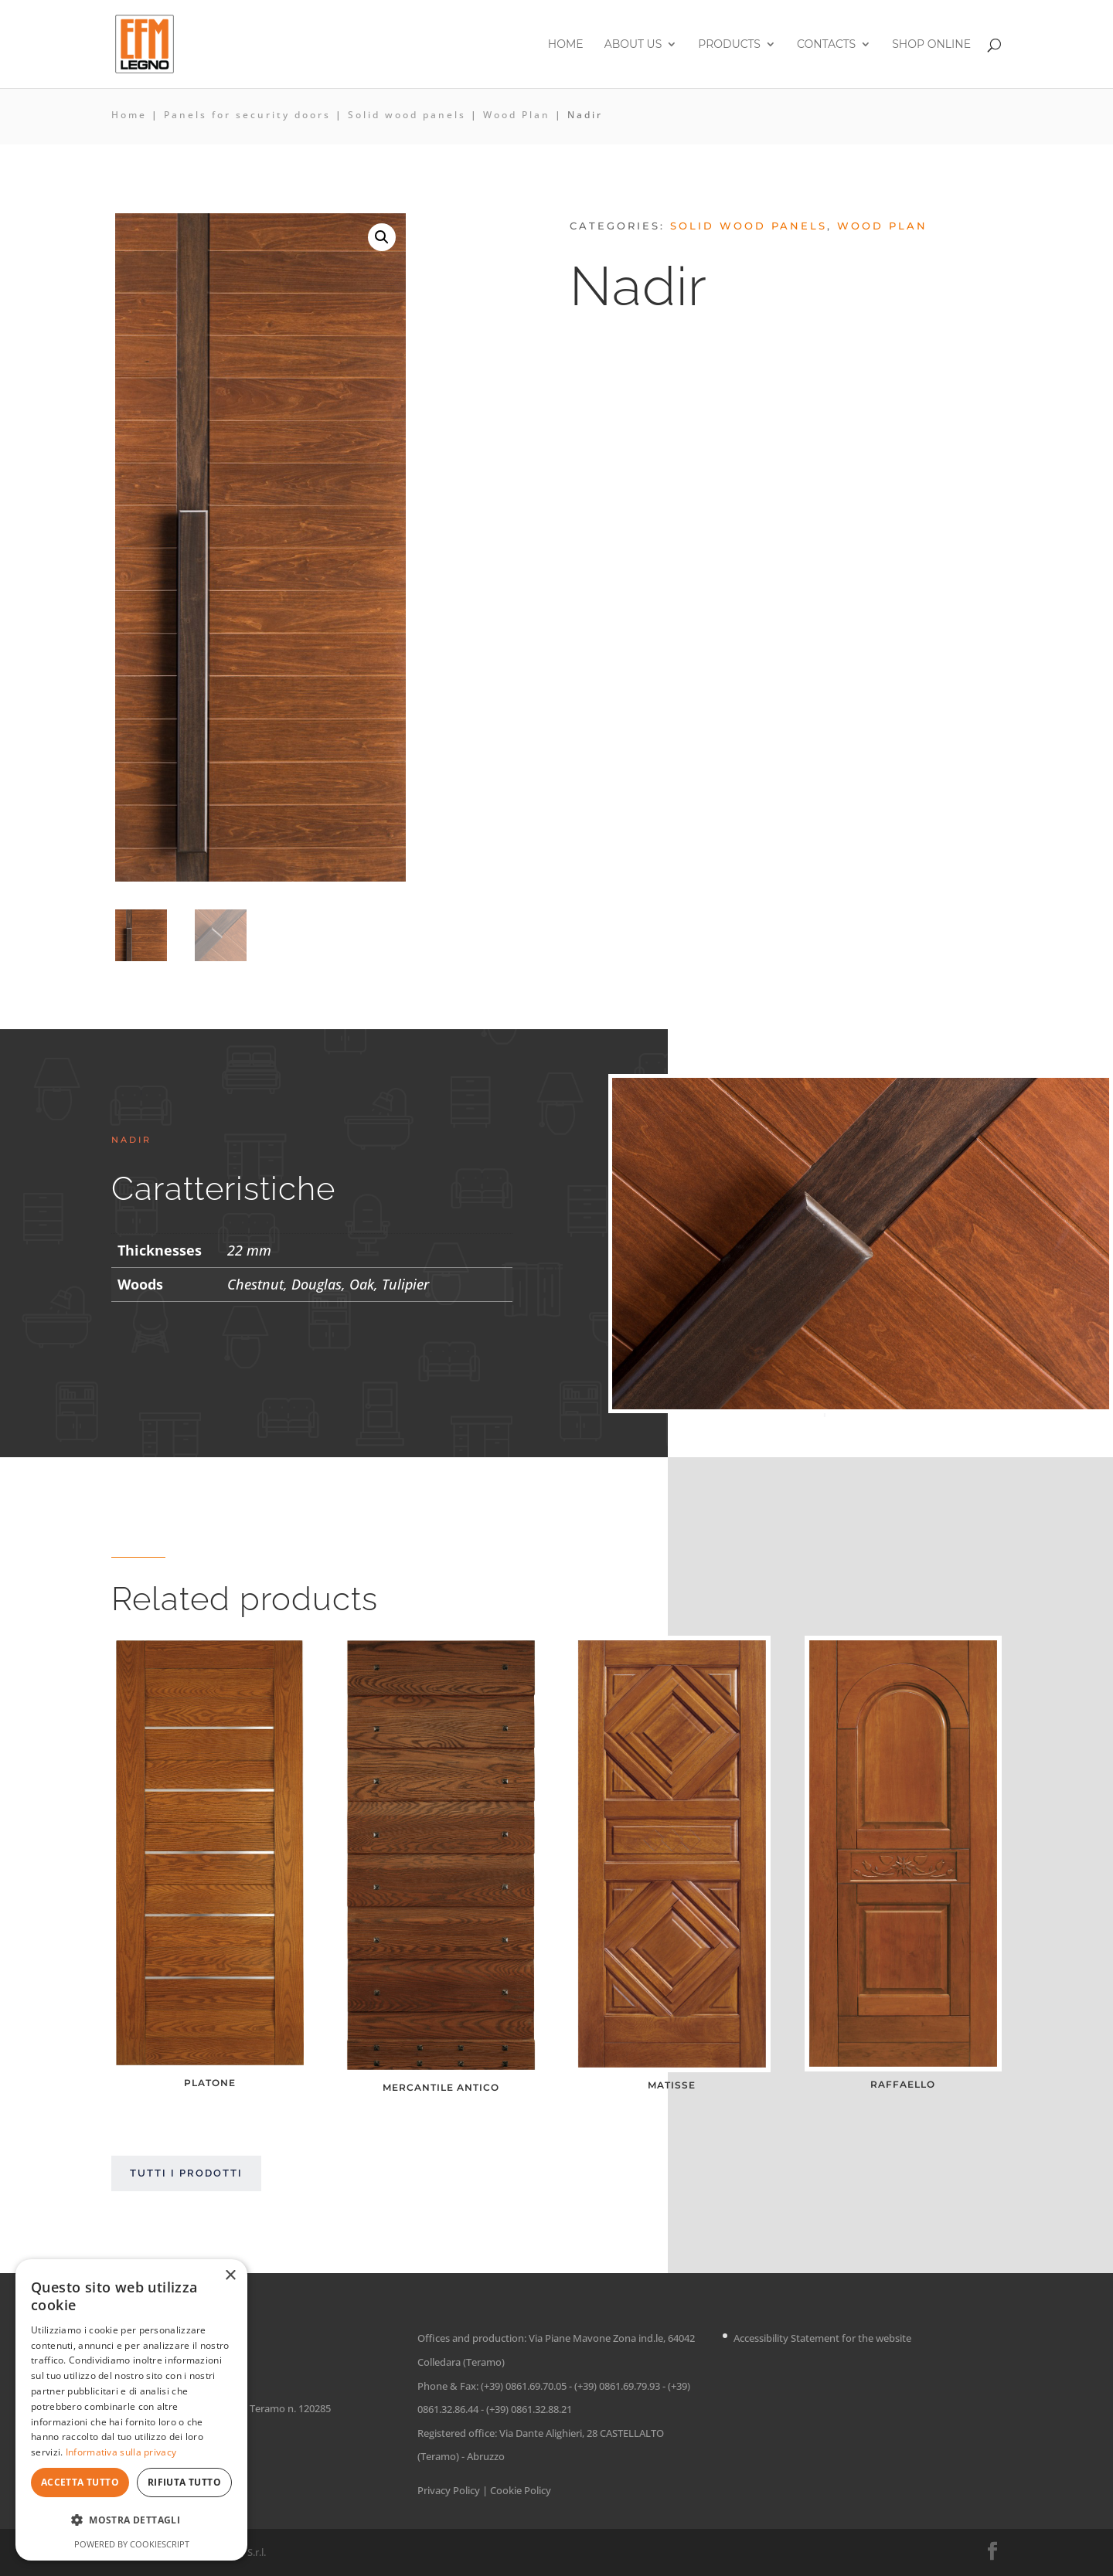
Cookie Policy (520, 2490)
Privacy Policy (448, 2490)
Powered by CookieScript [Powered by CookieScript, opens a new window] (131, 2544)
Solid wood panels (407, 114)
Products (729, 45)
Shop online (931, 45)
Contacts (826, 45)
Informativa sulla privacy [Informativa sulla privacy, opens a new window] (121, 2452)
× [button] (230, 2276)
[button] (382, 237)
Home (566, 45)
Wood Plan (516, 114)
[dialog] (131, 2410)
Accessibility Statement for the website (822, 2338)
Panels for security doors (247, 114)
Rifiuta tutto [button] (184, 2482)
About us (633, 45)
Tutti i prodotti (186, 2173)
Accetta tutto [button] (80, 2482)
